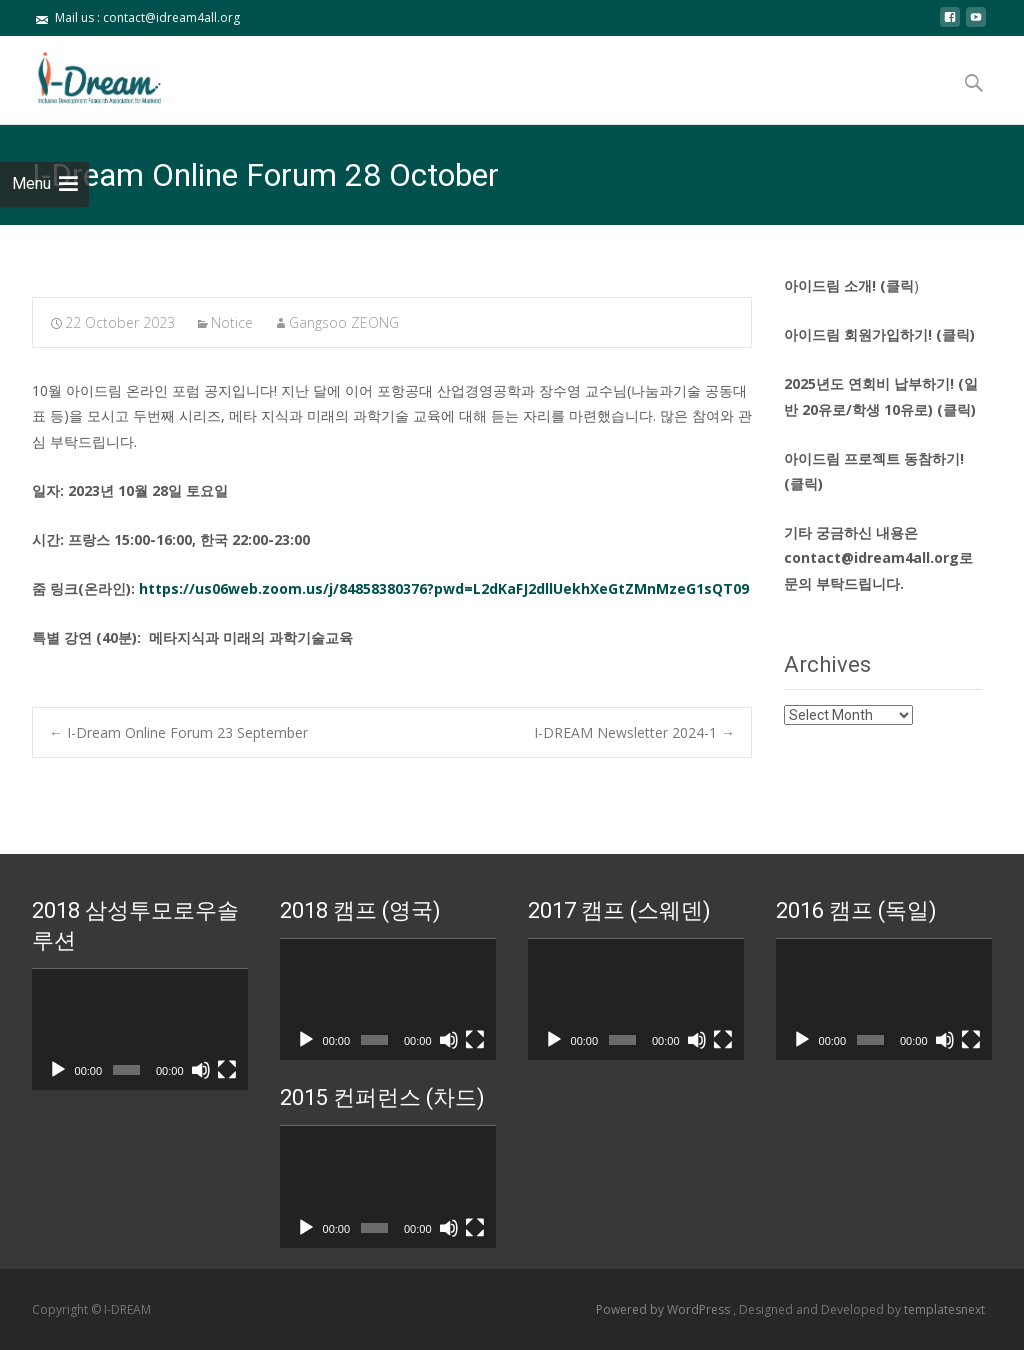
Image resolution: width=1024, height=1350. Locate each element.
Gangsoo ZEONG (344, 322)
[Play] (58, 1070)
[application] (140, 1030)
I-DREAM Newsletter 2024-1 (634, 732)
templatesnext (944, 1309)
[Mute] (201, 1070)
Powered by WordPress (664, 1309)
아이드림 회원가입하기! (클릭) (879, 334)
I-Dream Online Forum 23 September (178, 732)
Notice (232, 322)
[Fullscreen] (227, 1070)
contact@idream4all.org (871, 557)
